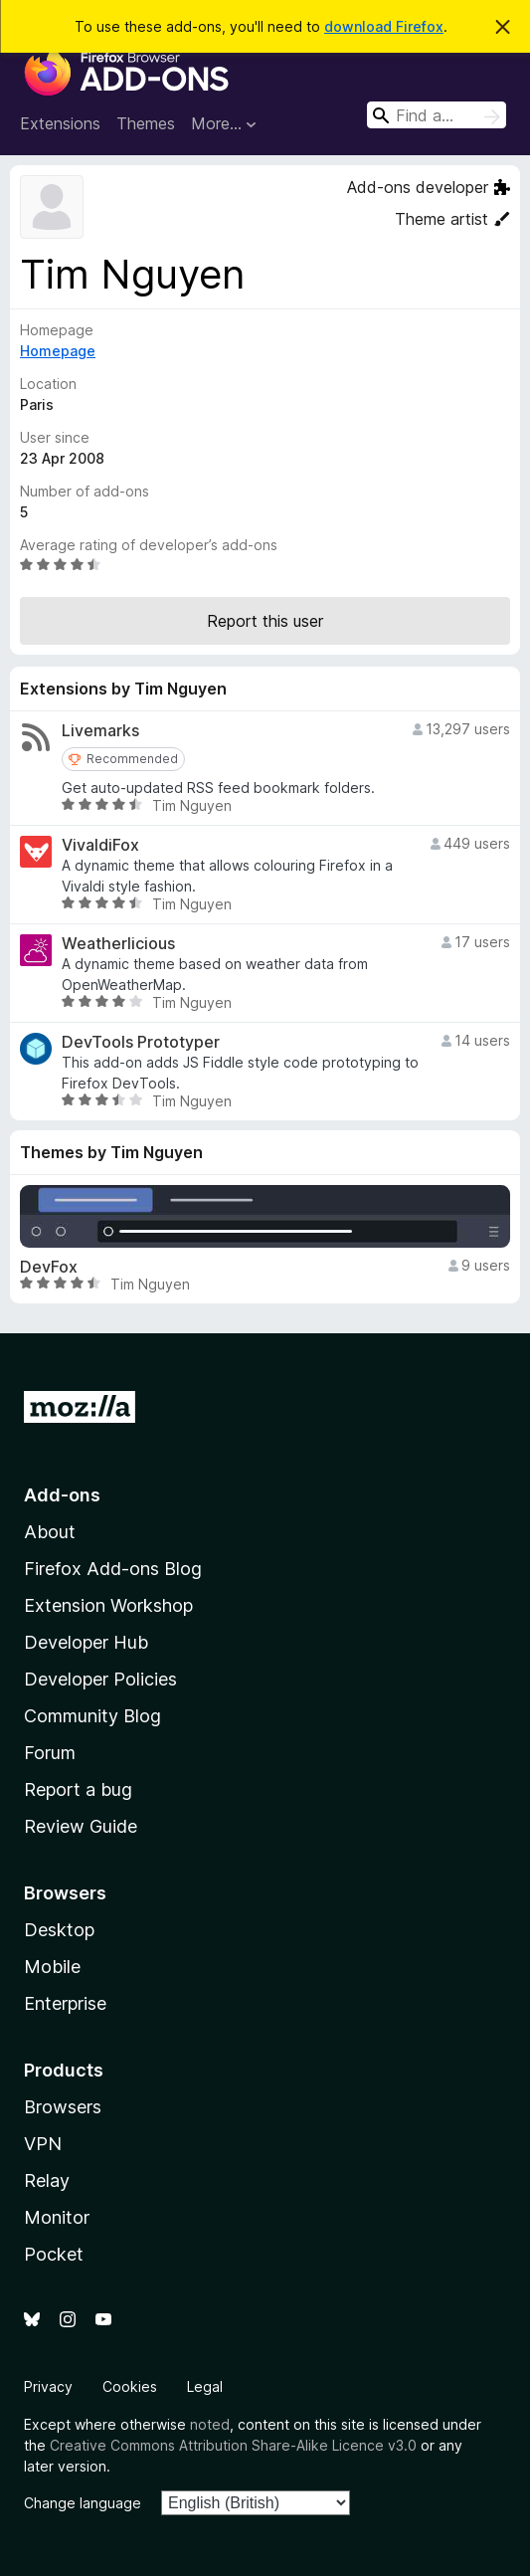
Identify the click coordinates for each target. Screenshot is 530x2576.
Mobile (52, 1966)
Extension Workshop (108, 1605)
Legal (205, 2386)
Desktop (59, 1929)
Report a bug (78, 1789)
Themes (145, 123)
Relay (47, 2180)
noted (210, 2424)
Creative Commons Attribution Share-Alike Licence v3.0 (233, 2445)
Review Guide (80, 1826)
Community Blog (92, 1715)
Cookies (129, 2386)
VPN (43, 2143)
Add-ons (62, 1495)
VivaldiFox (100, 845)
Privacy (48, 2386)
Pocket (54, 2254)
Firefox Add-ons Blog (113, 1568)
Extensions (60, 123)
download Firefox (383, 26)
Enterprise (65, 2003)
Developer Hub (86, 1642)
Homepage (57, 350)
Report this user (265, 621)
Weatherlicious (118, 943)
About (50, 1531)
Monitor (56, 2217)
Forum (50, 1752)
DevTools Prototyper (141, 1042)
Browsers (62, 2106)
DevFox (49, 1267)
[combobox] (436, 114)
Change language (82, 2502)
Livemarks (100, 730)
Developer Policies (100, 1679)
